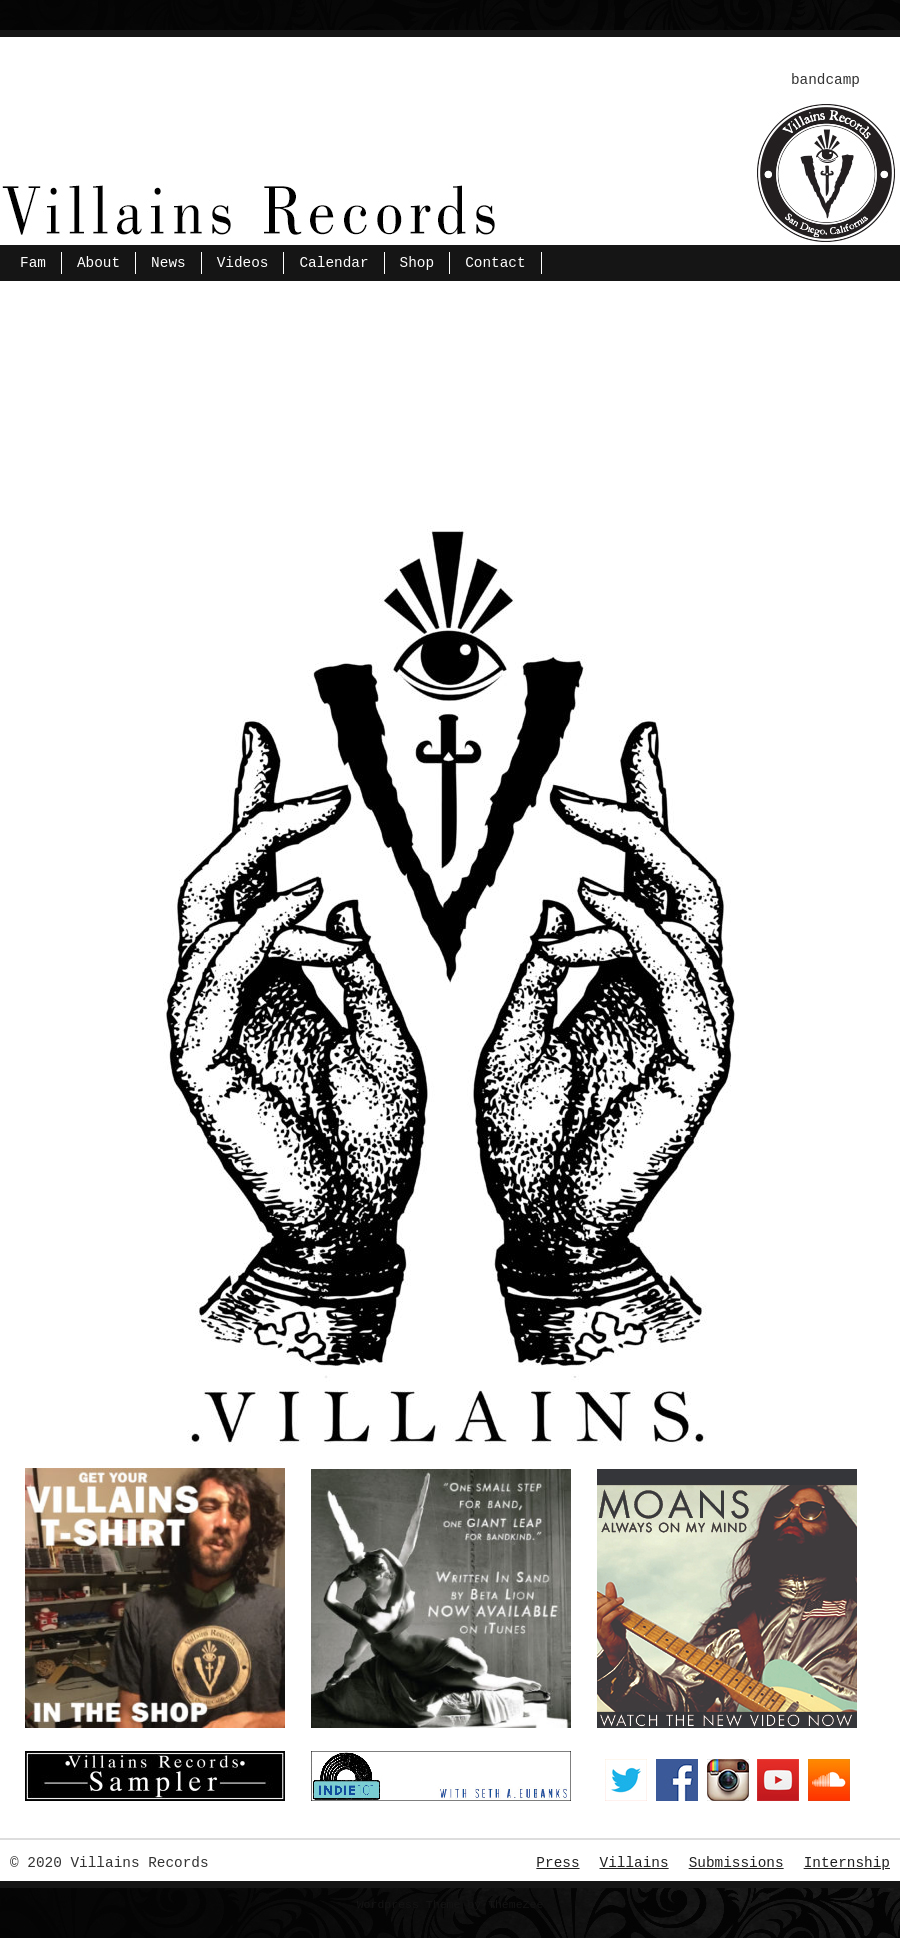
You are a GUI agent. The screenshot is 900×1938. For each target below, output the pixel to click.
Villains (634, 1863)
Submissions (736, 1863)
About (98, 263)
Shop (417, 263)
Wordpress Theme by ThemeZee (450, 1904)
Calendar (333, 263)
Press (557, 1863)
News (168, 263)
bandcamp (825, 80)
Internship (847, 1863)
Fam (33, 263)
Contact (495, 263)
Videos (243, 263)
